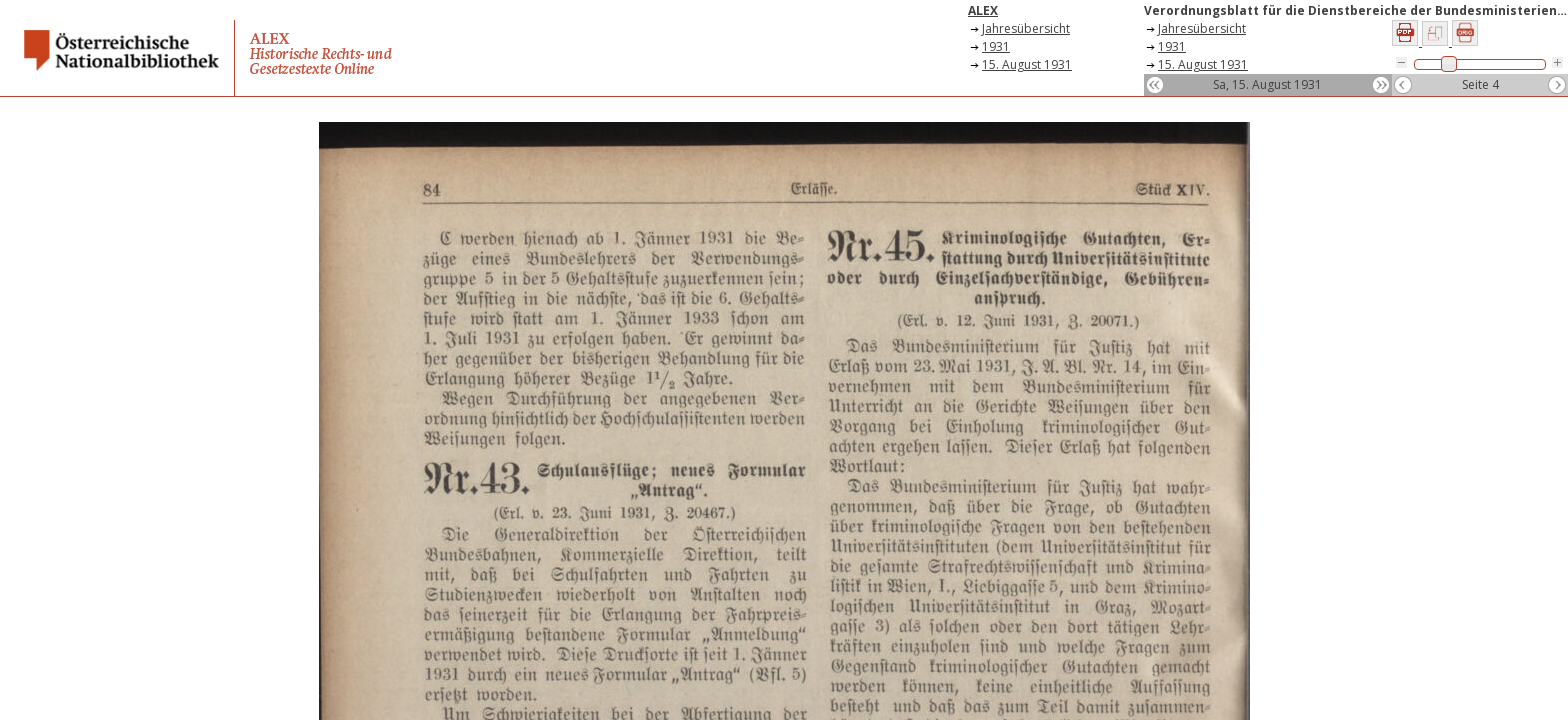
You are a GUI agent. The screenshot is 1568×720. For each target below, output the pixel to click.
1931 (996, 46)
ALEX (983, 10)
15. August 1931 (1027, 64)
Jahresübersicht (1026, 28)
